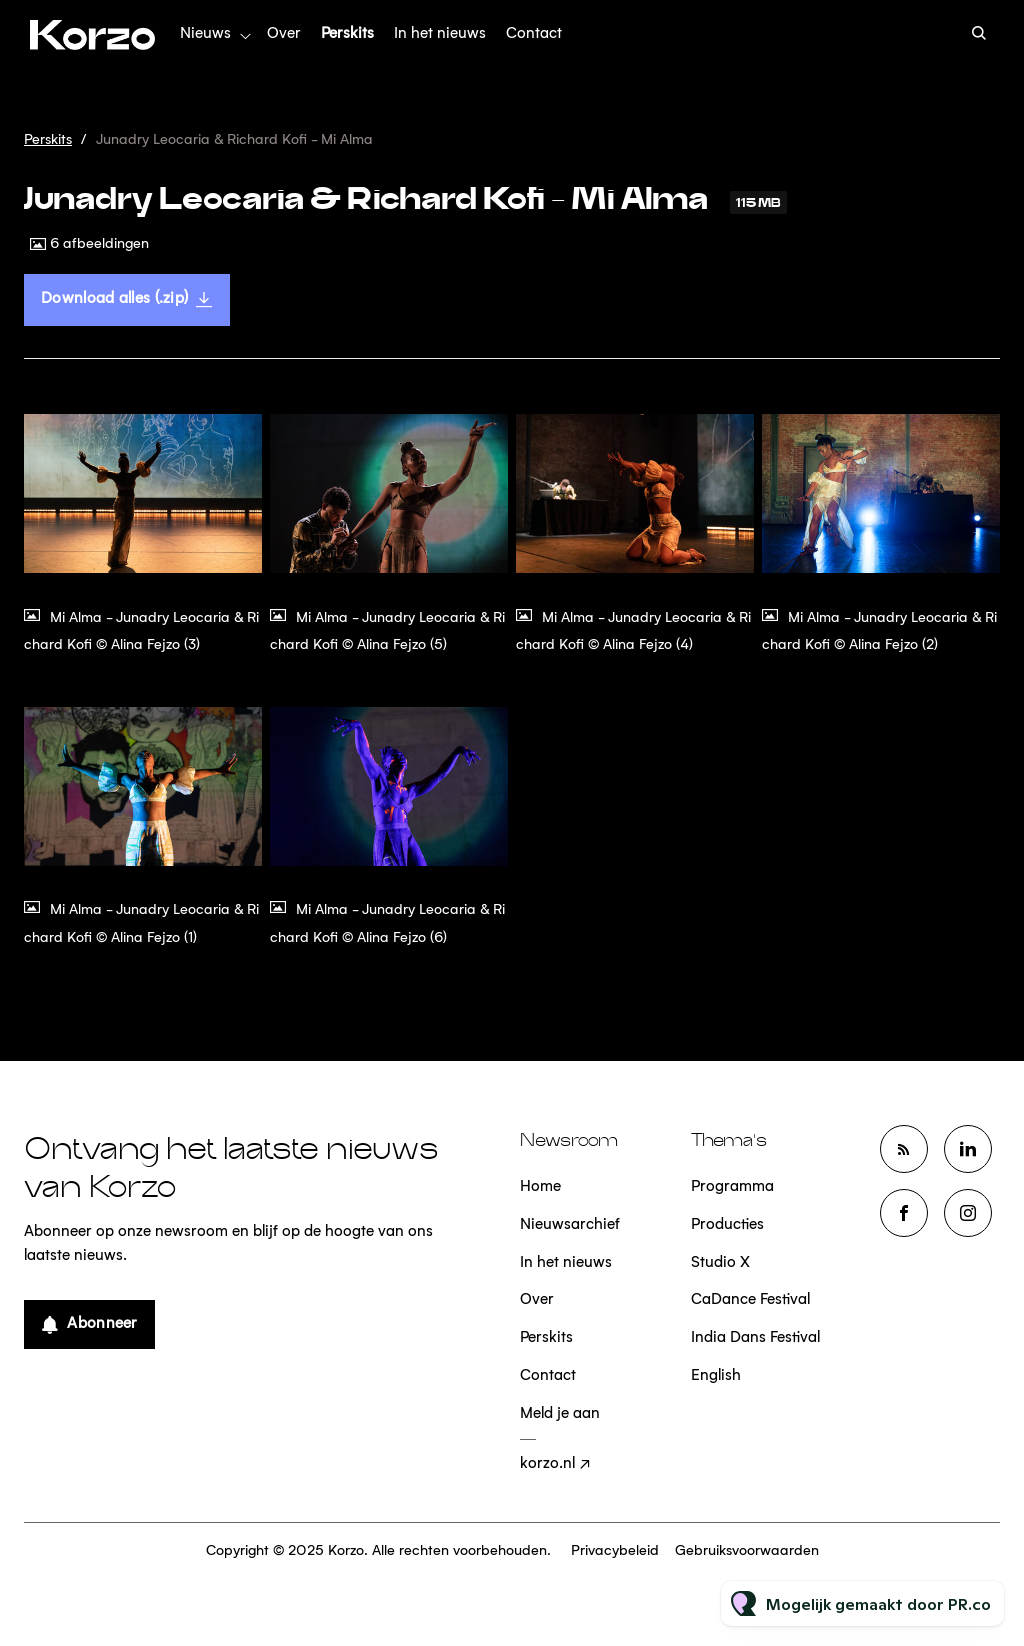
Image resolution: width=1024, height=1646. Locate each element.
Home (540, 1187)
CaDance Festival (750, 1300)
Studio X (720, 1263)
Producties (727, 1225)
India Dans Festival (755, 1338)
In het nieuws (440, 34)
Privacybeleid (615, 1551)
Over (284, 34)
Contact (534, 34)
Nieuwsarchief (570, 1225)
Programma (732, 1187)
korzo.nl (547, 1464)
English (716, 1376)
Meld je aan (560, 1414)
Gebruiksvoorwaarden (747, 1551)
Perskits (347, 34)
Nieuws (205, 34)
